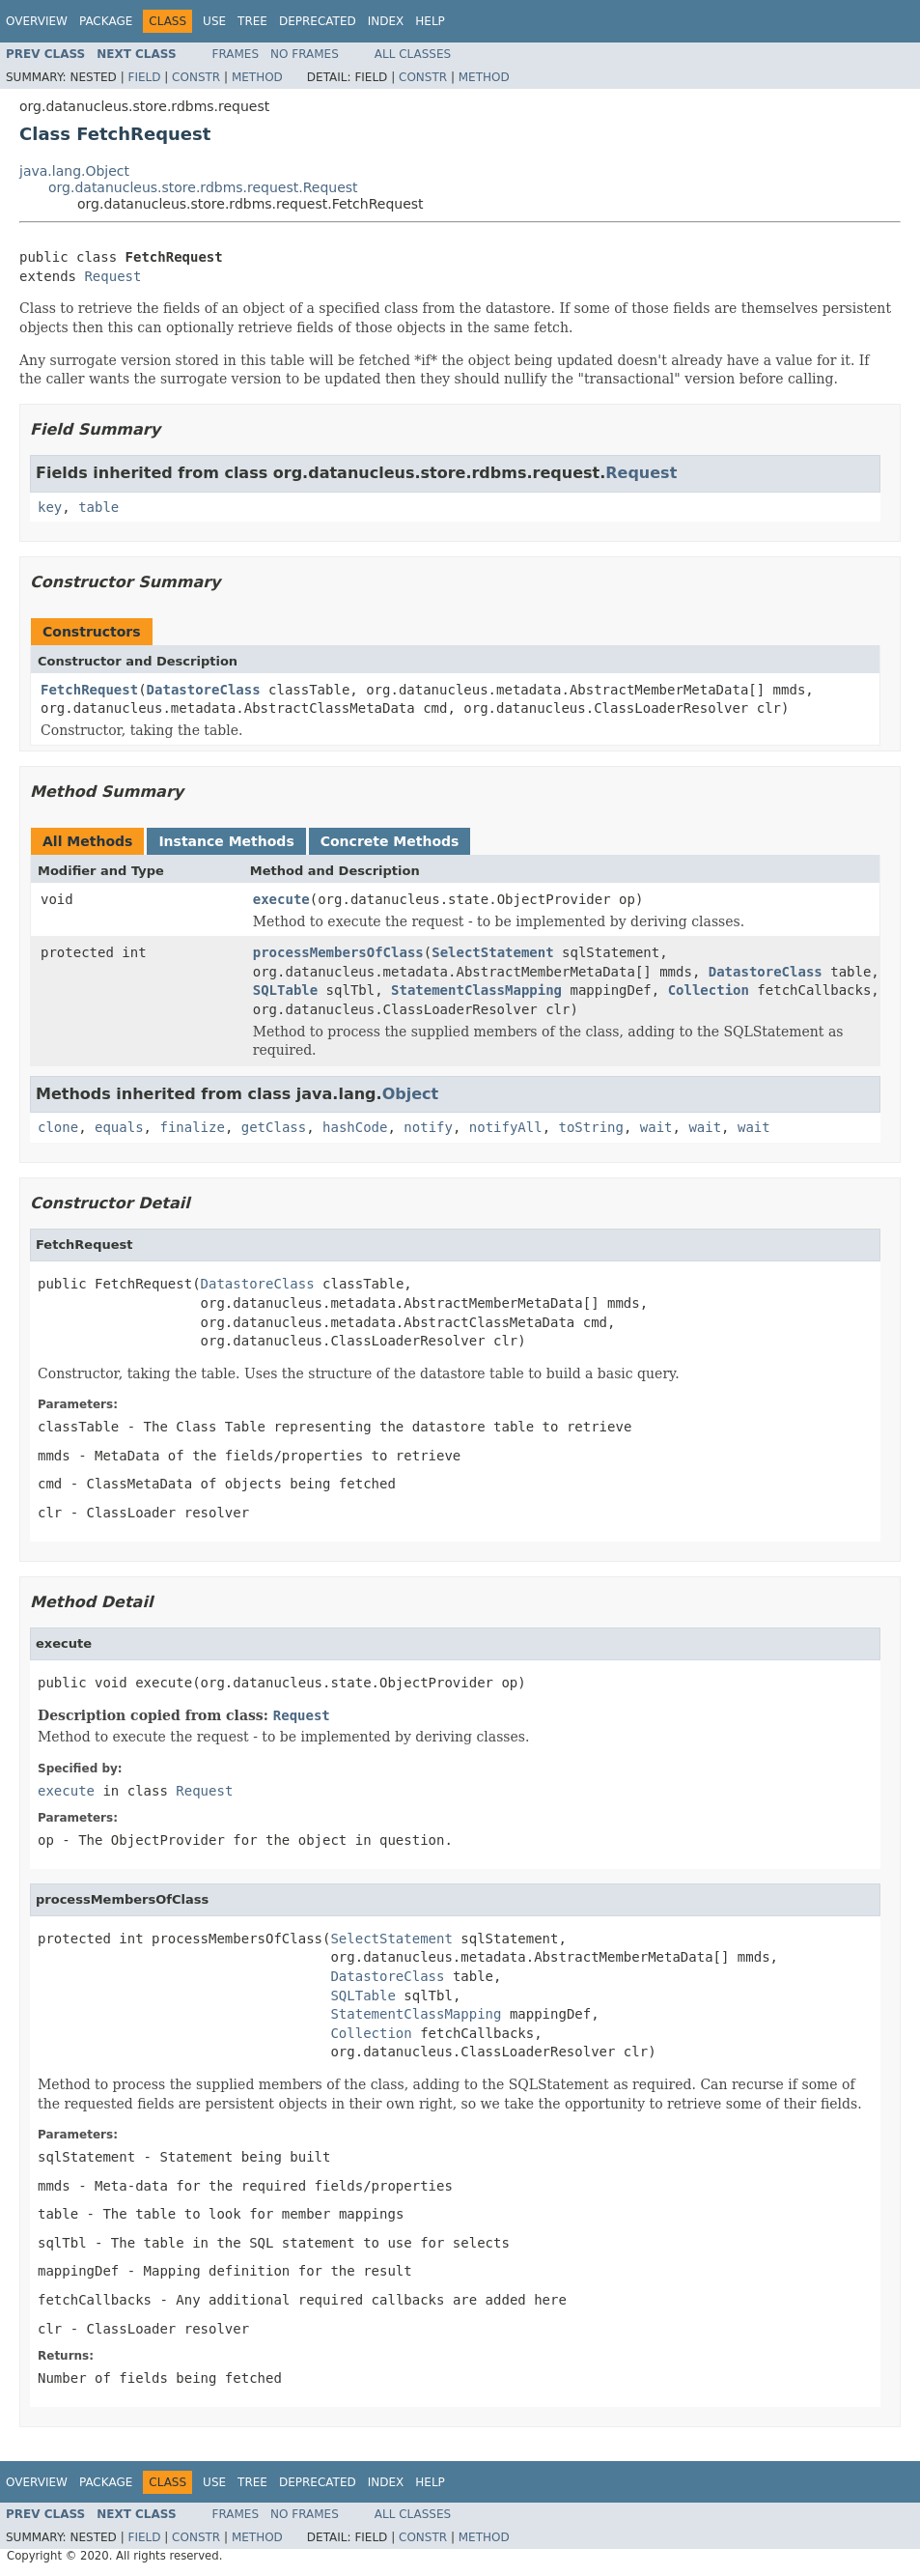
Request (112, 276)
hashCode (354, 1127)
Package (105, 21)
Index (386, 21)
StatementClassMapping (476, 990)
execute (281, 899)
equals (119, 1127)
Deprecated (317, 21)
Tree (252, 21)
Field (143, 77)
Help (430, 21)
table (98, 507)
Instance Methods (225, 841)
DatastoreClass (204, 689)
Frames (236, 54)
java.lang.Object (74, 171)
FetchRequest (89, 689)
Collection (708, 990)
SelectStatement (492, 952)
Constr (196, 77)
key (50, 507)
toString (591, 1127)
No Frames (304, 54)
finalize (191, 1127)
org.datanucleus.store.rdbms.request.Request (203, 187)
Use (214, 21)
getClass (273, 1127)
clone (58, 1127)
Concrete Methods (390, 841)
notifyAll (506, 1127)
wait (656, 1127)
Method (257, 77)
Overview (37, 21)
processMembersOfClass (338, 952)
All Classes (413, 54)
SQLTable (285, 990)
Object (410, 1094)
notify (428, 1127)
